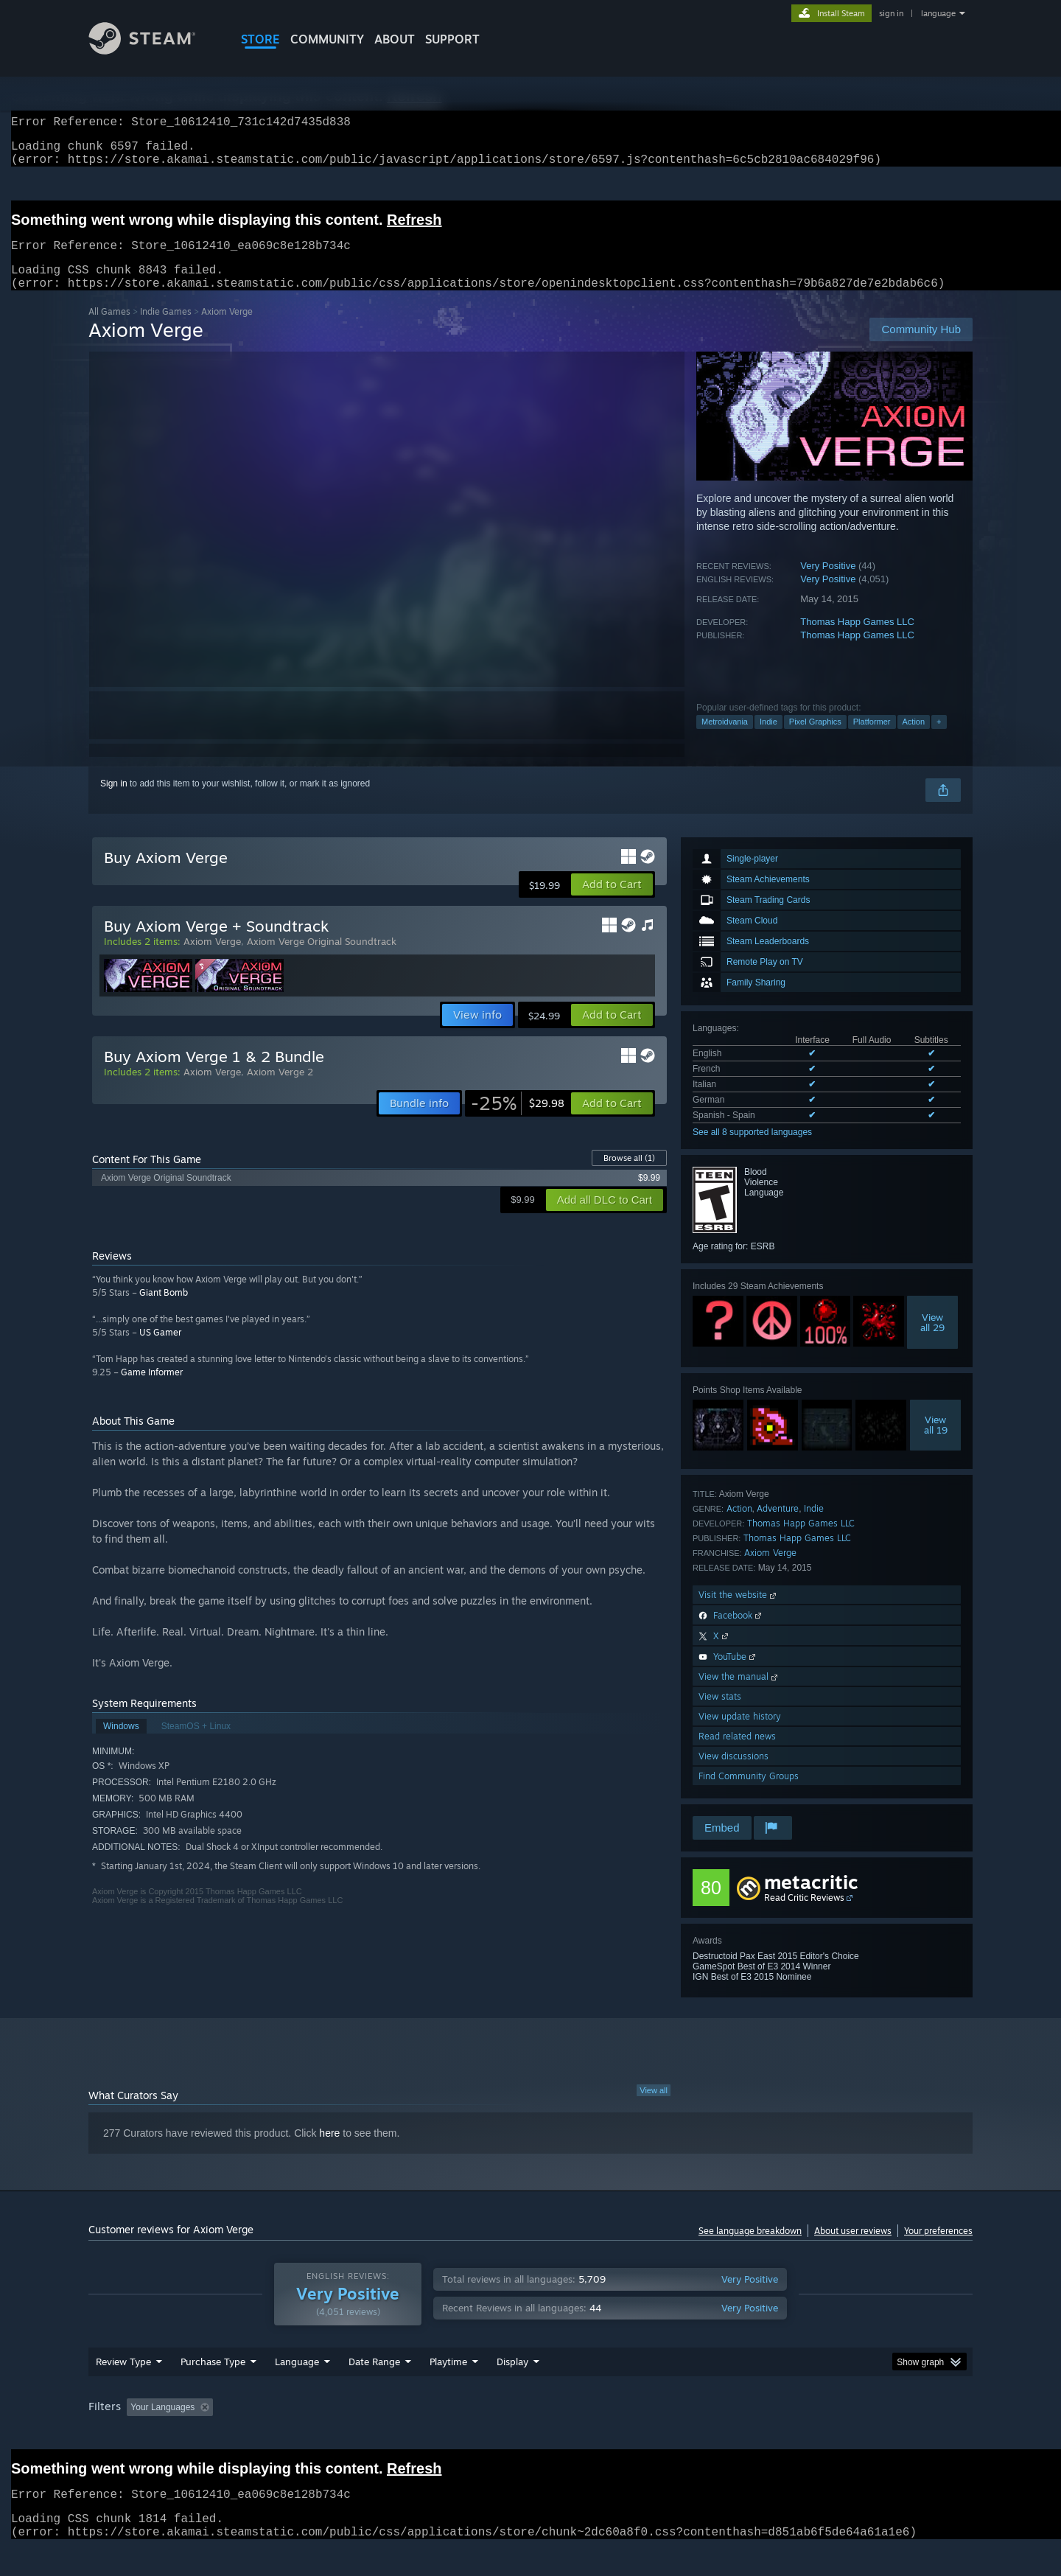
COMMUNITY (327, 39)
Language (297, 2389)
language (938, 13)
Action (914, 739)
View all (654, 2108)
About (394, 39)
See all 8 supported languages (752, 1150)
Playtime (448, 2389)
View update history (739, 1733)
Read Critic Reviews (804, 1915)
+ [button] (938, 739)
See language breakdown (750, 2248)
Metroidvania (724, 739)
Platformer (872, 739)
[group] (530, 2436)
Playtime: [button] (425, 2435)
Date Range (374, 2389)
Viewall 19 (936, 1442)
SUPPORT (452, 39)
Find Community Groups (748, 1793)
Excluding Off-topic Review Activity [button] (311, 2435)
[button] (612, 902)
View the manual (739, 1694)
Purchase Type (213, 2389)
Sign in (113, 801)
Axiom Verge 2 (280, 1089)
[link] (517, 1121)
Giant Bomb (163, 1310)
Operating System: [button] (654, 2435)
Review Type (123, 2389)
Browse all (629, 1175)
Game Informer (152, 1389)
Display (512, 2389)
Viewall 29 (932, 1340)
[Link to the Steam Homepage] (153, 50)
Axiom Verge (770, 1570)
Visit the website (738, 1612)
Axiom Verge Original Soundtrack (321, 959)
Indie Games (166, 329)
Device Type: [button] (844, 2435)
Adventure (778, 1526)
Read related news (737, 1753)
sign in (891, 13)
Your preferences (938, 2248)
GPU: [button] (780, 2435)
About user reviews (853, 2248)
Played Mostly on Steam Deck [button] (531, 2435)
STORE (260, 39)
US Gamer (160, 1349)
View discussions (733, 1773)
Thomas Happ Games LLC (857, 639)
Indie (768, 739)
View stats (719, 1714)
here (329, 2151)
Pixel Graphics (815, 739)
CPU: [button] (730, 2435)
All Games (109, 329)
